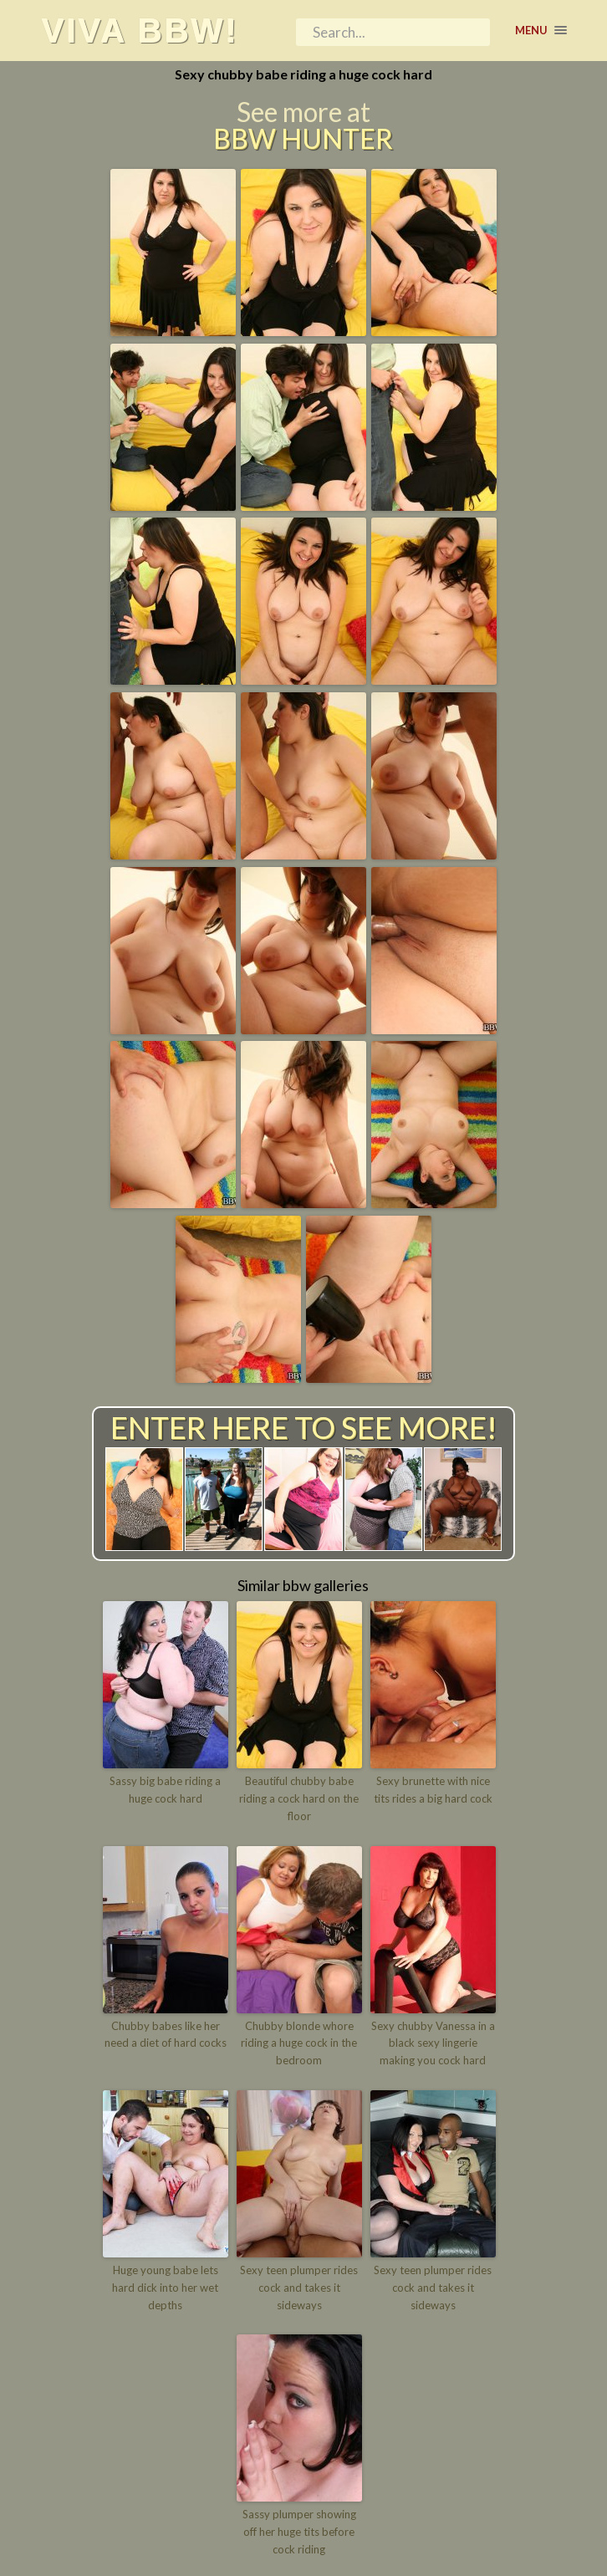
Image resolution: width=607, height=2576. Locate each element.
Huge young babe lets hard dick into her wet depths (165, 2287)
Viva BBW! (139, 30)
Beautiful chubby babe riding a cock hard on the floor (299, 1798)
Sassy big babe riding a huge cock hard (165, 1789)
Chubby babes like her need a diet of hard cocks (166, 2034)
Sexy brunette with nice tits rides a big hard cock (433, 1789)
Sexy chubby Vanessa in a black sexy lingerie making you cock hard (433, 2043)
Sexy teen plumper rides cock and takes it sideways (299, 2287)
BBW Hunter (303, 138)
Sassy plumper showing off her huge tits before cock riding (299, 2531)
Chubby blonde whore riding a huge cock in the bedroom (299, 2043)
